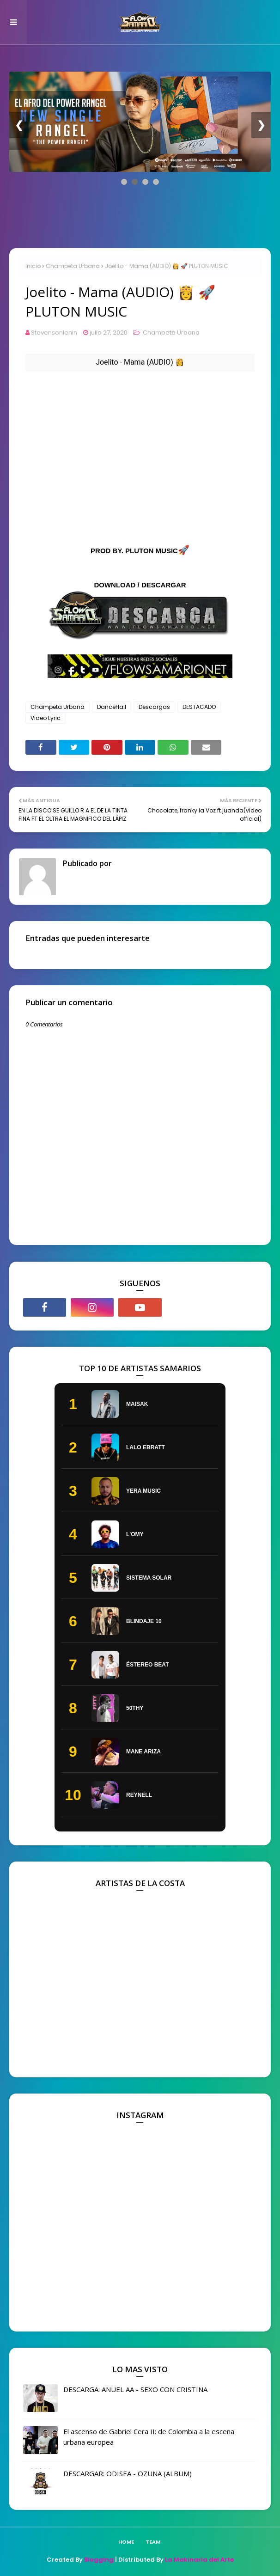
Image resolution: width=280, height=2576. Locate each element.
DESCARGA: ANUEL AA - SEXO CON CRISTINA (135, 2389)
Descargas (154, 707)
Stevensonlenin (54, 332)
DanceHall (111, 707)
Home (126, 2541)
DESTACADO (199, 707)
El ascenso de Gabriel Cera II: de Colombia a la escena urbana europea (148, 2437)
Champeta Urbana (73, 266)
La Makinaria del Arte (199, 2559)
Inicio (33, 266)
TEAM (153, 2541)
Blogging (99, 2559)
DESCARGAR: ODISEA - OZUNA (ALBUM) (127, 2473)
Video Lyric (45, 718)
